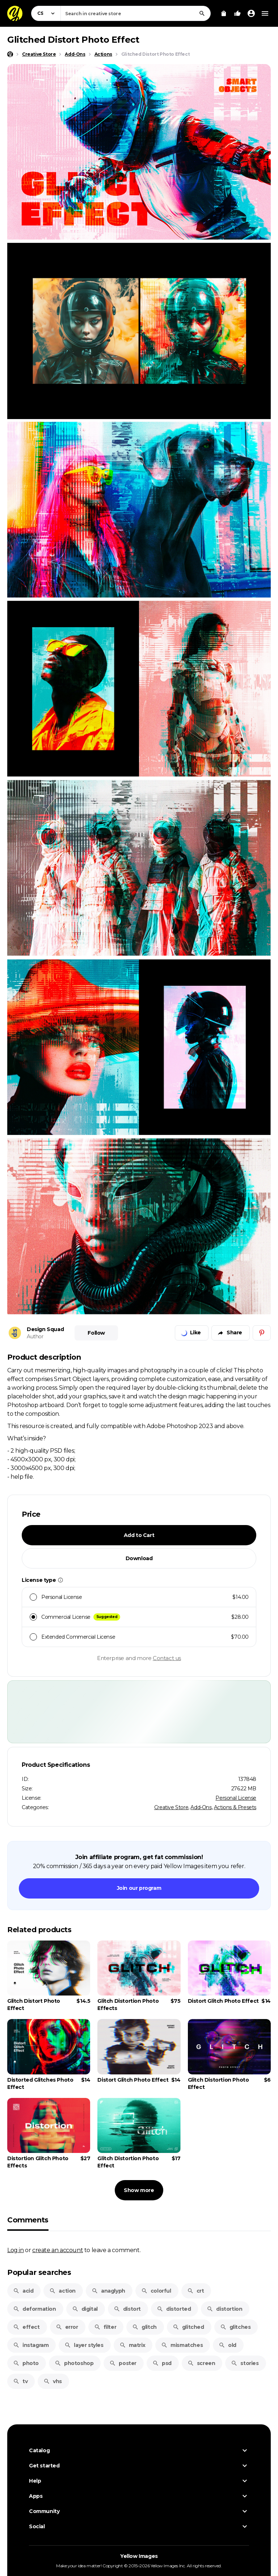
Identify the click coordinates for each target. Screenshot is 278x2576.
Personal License (235, 1798)
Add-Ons (200, 1807)
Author (35, 1336)
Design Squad (45, 1329)
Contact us (167, 1658)
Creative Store (171, 1807)
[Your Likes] (237, 13)
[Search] (202, 13)
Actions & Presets (235, 1807)
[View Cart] (223, 13)
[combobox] (135, 13)
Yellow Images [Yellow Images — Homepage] (139, 2556)
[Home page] (10, 54)
